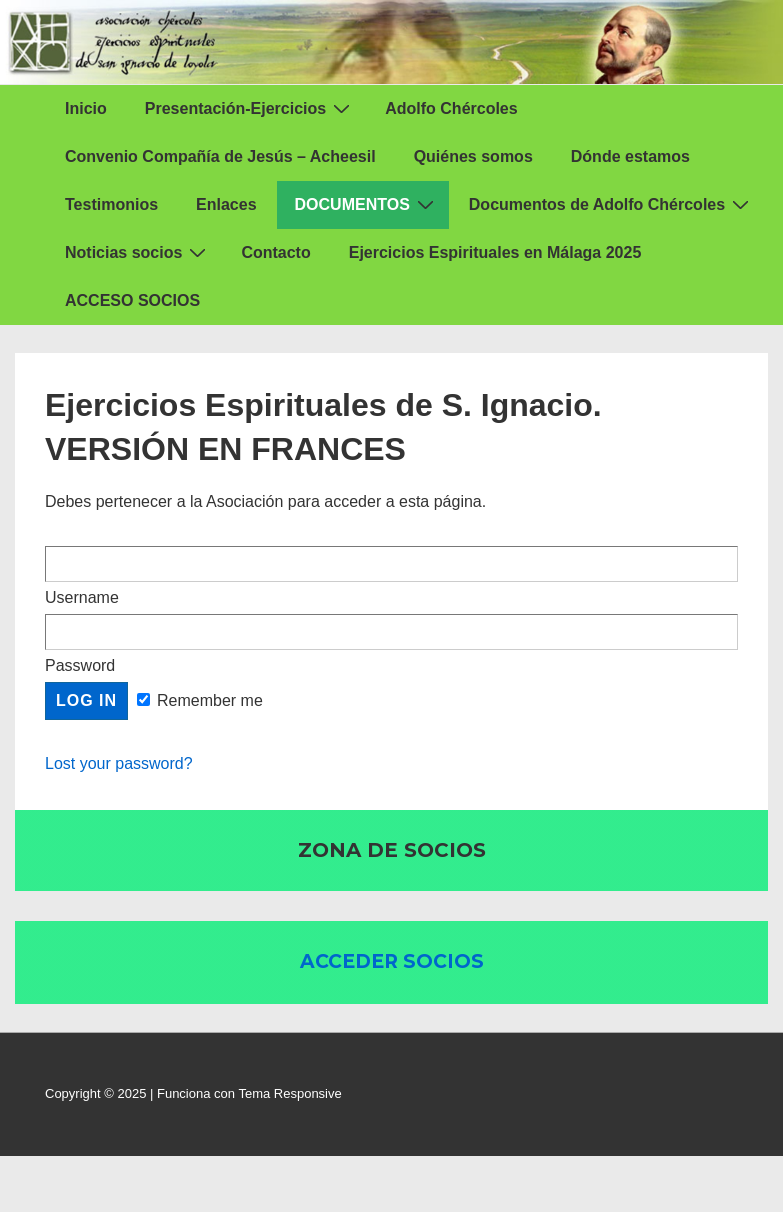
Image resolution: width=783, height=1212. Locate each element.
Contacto (275, 252)
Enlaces (226, 204)
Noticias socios (138, 252)
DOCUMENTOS (367, 204)
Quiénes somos (473, 156)
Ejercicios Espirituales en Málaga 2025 (495, 252)
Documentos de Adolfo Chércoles (611, 204)
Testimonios (111, 204)
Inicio (86, 108)
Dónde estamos (630, 156)
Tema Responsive (289, 1093)
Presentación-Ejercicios (250, 108)
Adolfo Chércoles (451, 108)
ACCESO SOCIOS (132, 300)
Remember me (200, 700)
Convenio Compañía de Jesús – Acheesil (220, 156)
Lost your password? (119, 763)
